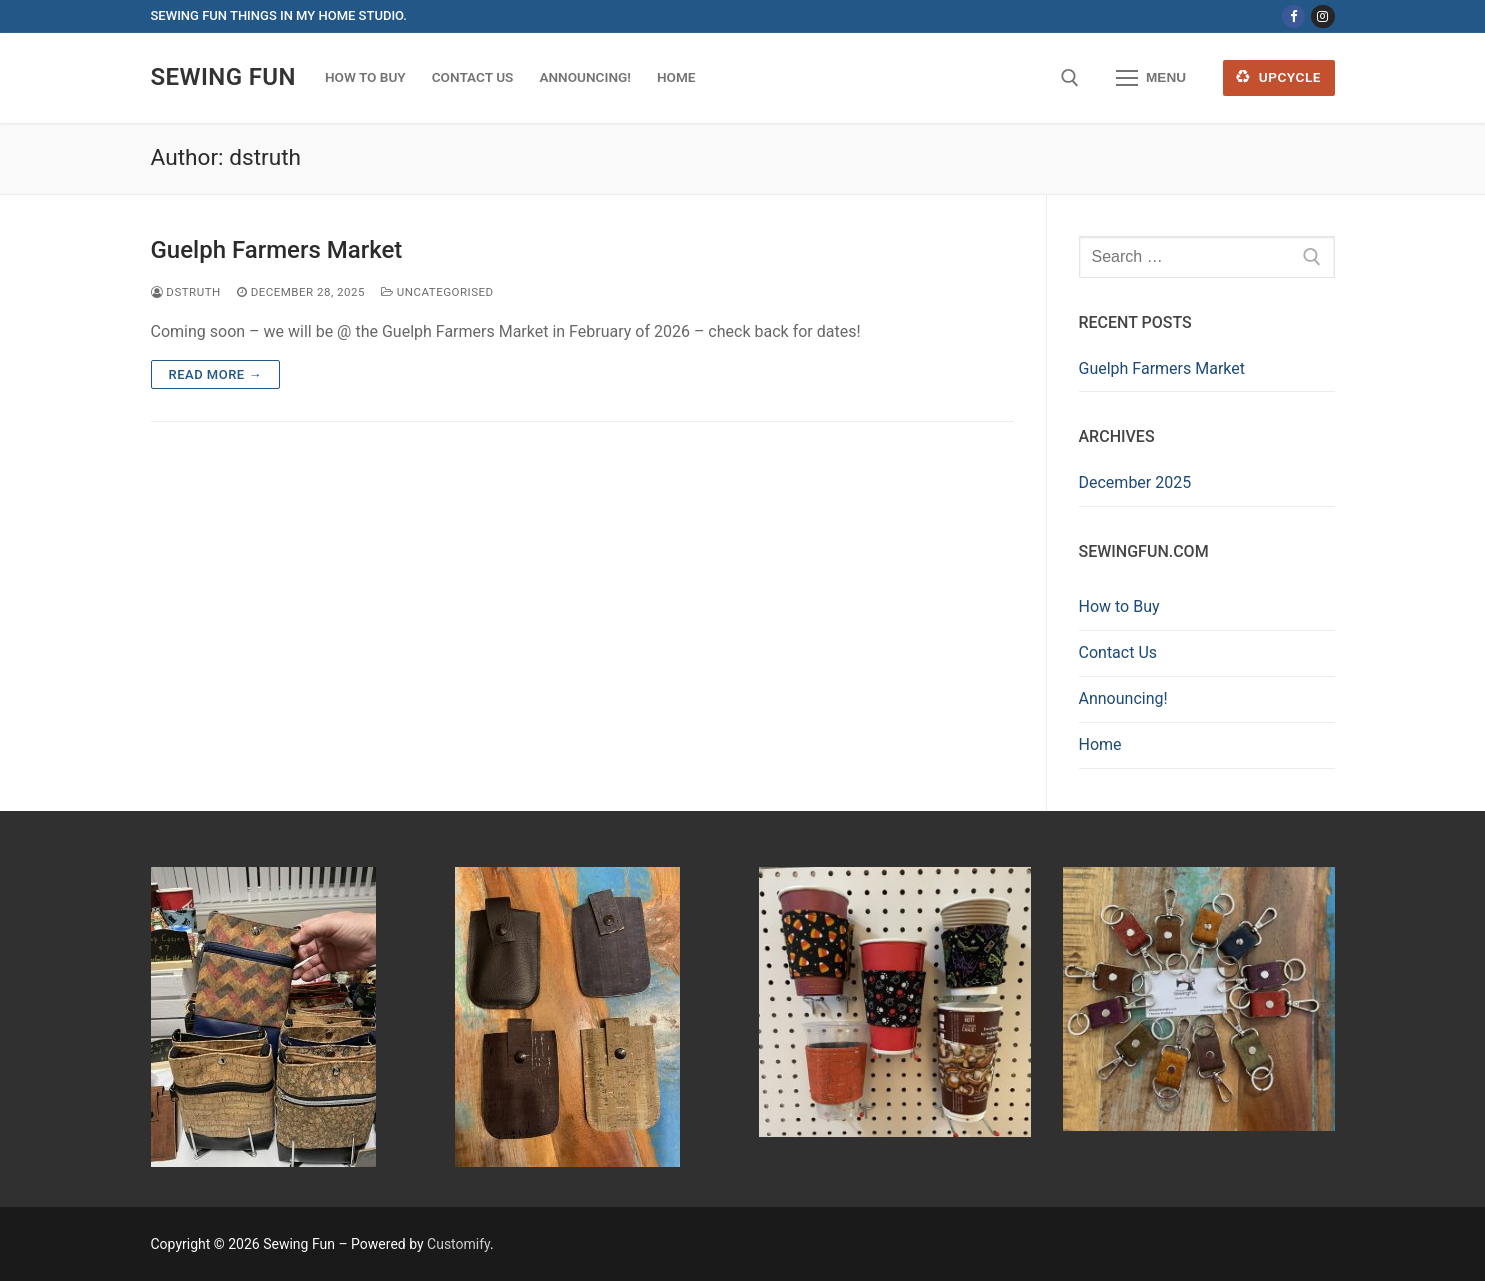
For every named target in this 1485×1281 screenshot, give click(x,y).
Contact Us (1118, 652)
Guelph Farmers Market (277, 250)
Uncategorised (437, 292)
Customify (458, 1244)
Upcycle (1278, 77)
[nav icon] (1151, 78)
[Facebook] (1293, 16)
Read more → (215, 374)
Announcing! (1123, 698)
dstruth (186, 292)
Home (1100, 744)
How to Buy (1119, 606)
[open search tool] (1070, 78)
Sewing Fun (223, 77)
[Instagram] (1322, 16)
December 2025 (1135, 482)
